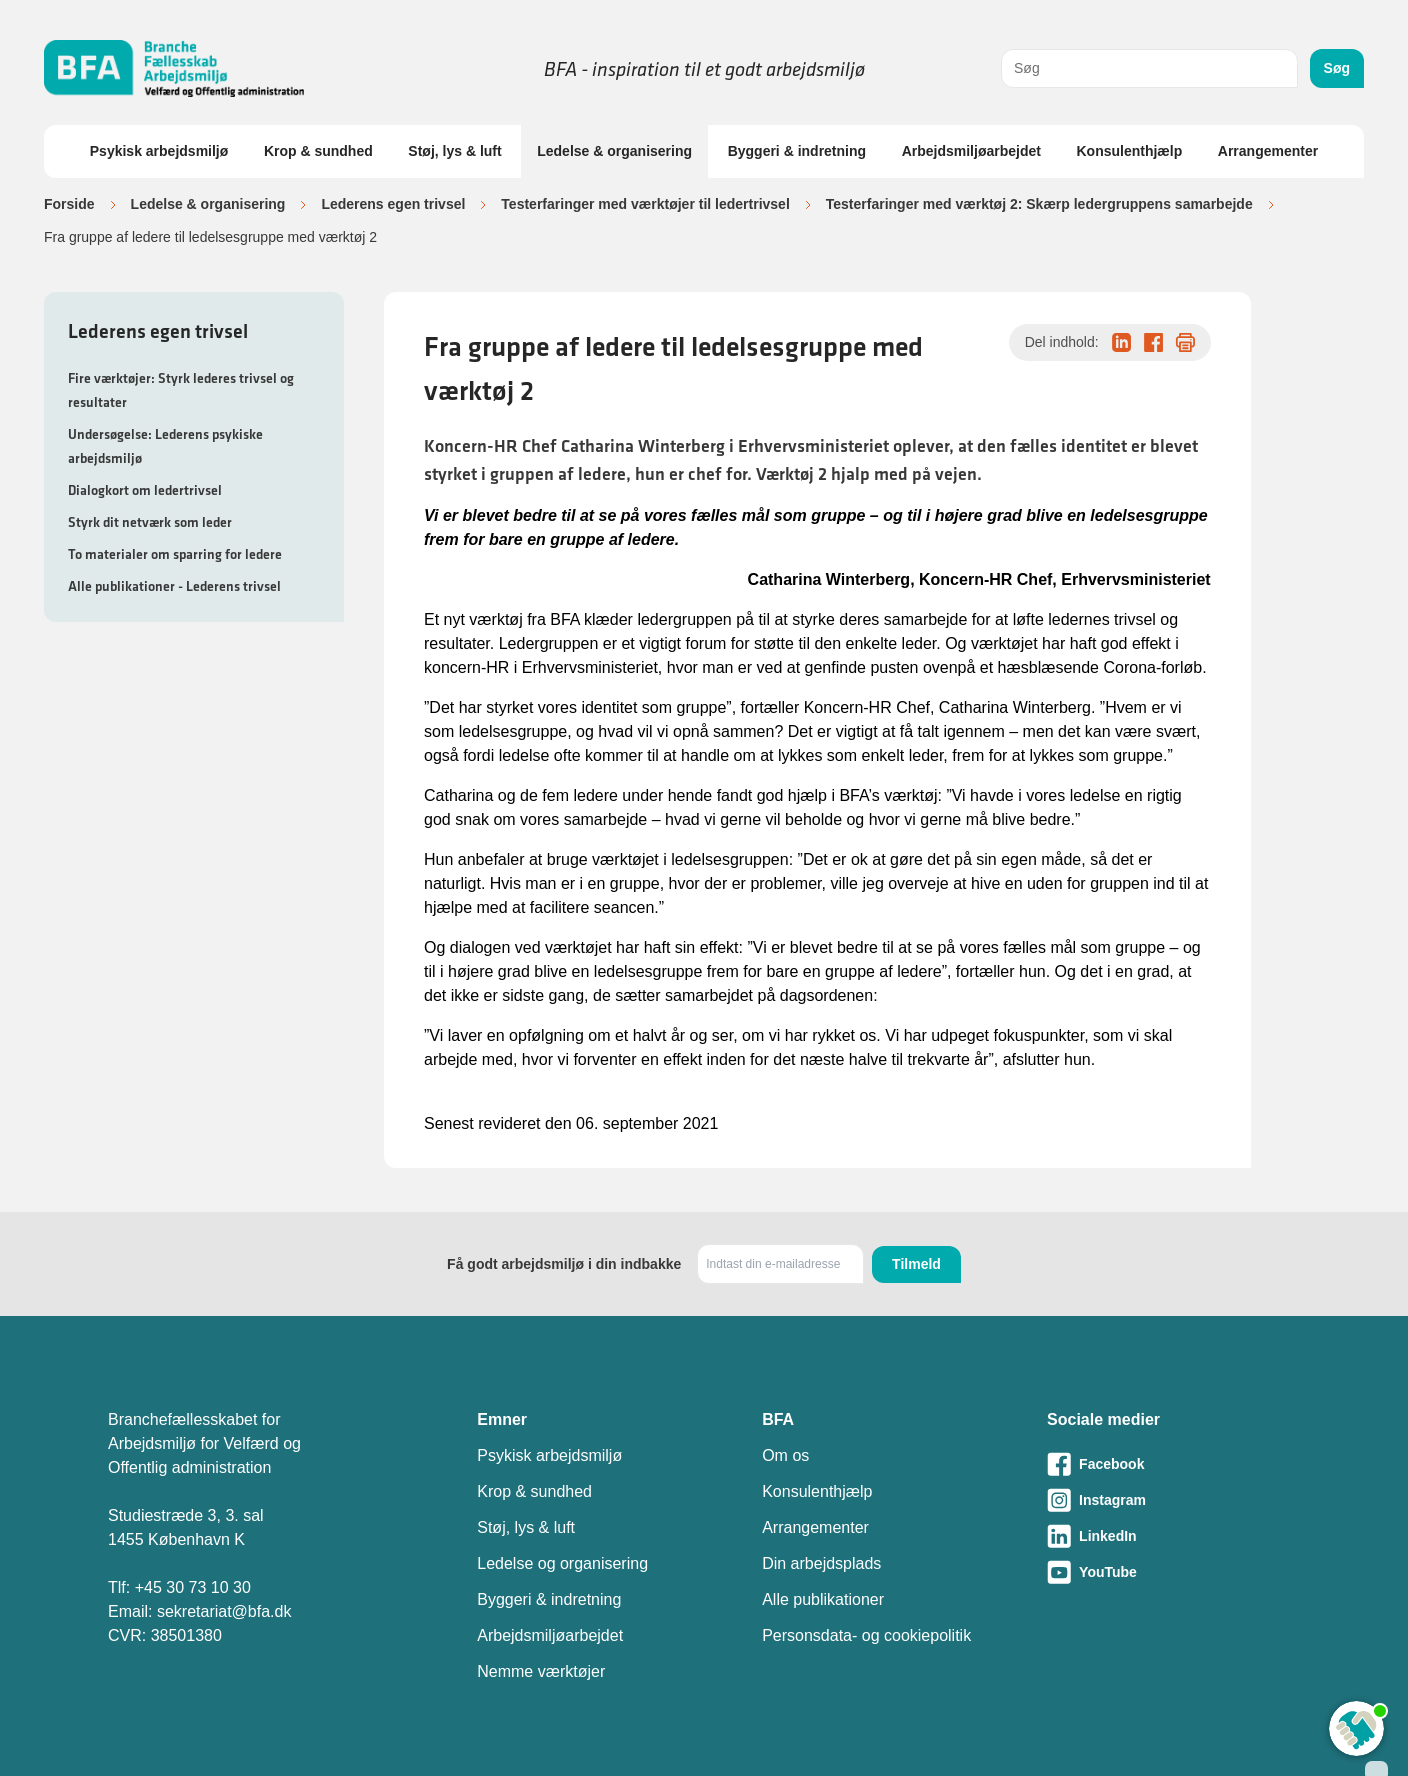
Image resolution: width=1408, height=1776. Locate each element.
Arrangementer (1268, 151)
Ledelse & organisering (614, 151)
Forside (69, 204)
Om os (785, 1455)
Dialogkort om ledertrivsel (145, 490)
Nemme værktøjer (541, 1671)
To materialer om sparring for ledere (175, 554)
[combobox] (1149, 68)
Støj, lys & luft (454, 151)
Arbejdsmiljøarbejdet (971, 151)
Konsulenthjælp (1129, 151)
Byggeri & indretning (797, 151)
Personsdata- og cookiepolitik (866, 1635)
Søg (1337, 68)
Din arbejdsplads (821, 1563)
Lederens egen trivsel (393, 204)
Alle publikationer (823, 1599)
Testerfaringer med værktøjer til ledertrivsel (645, 204)
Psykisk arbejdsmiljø (159, 151)
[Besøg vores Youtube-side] (1173, 1572)
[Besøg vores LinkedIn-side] (1173, 1536)
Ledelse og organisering (562, 1563)
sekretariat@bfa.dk (224, 1611)
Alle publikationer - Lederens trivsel (174, 586)
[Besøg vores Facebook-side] (1173, 1464)
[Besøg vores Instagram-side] (1173, 1500)
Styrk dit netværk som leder (150, 522)
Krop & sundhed (318, 151)
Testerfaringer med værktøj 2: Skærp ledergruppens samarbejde (1039, 204)
